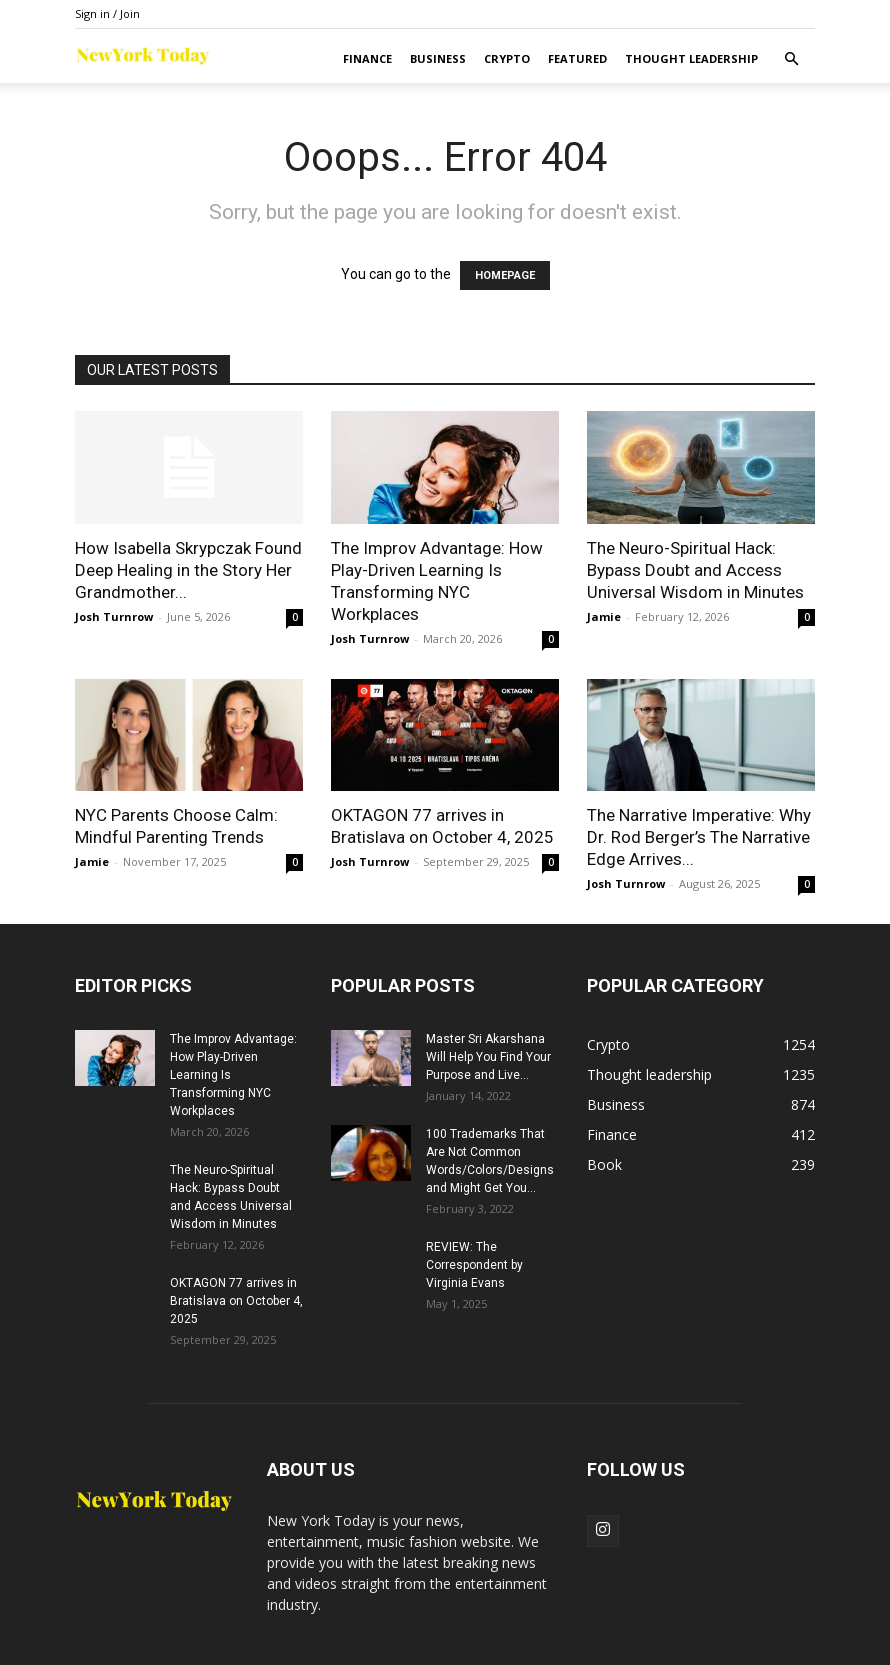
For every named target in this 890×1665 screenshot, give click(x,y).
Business (438, 58)
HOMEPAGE (505, 275)
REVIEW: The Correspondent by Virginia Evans (474, 1265)
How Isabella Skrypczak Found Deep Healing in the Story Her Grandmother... (188, 570)
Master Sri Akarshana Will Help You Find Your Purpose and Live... (488, 1057)
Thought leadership (691, 58)
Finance (367, 58)
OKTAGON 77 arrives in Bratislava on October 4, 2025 (236, 1301)
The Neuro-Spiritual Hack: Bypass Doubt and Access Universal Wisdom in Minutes (695, 570)
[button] (791, 59)
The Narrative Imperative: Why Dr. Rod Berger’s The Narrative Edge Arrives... (699, 837)
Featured (577, 58)
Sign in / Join (107, 13)
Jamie (604, 616)
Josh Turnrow (114, 616)
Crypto (507, 58)
